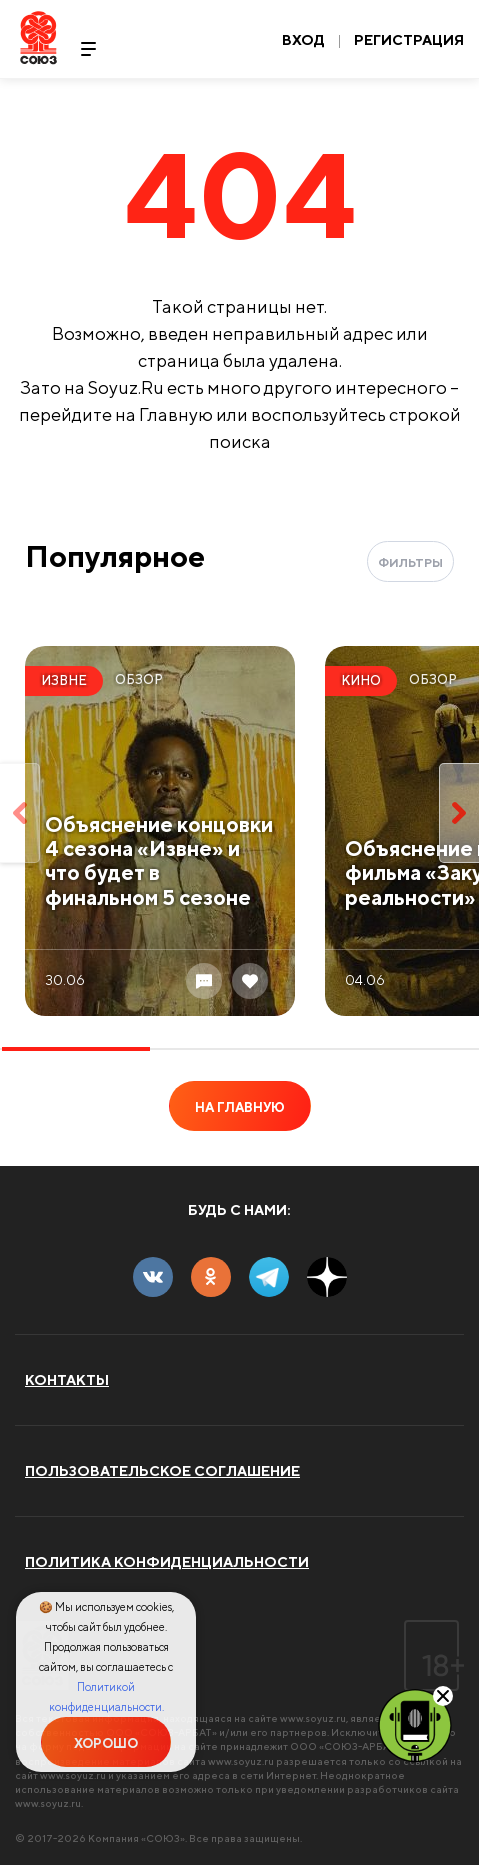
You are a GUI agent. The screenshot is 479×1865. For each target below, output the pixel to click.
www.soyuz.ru (313, 1718)
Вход (303, 40)
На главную (240, 1107)
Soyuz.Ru (38, 37)
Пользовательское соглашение (162, 1471)
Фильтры (410, 562)
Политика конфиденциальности (167, 1562)
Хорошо (106, 1743)
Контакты (67, 1380)
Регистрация (409, 40)
